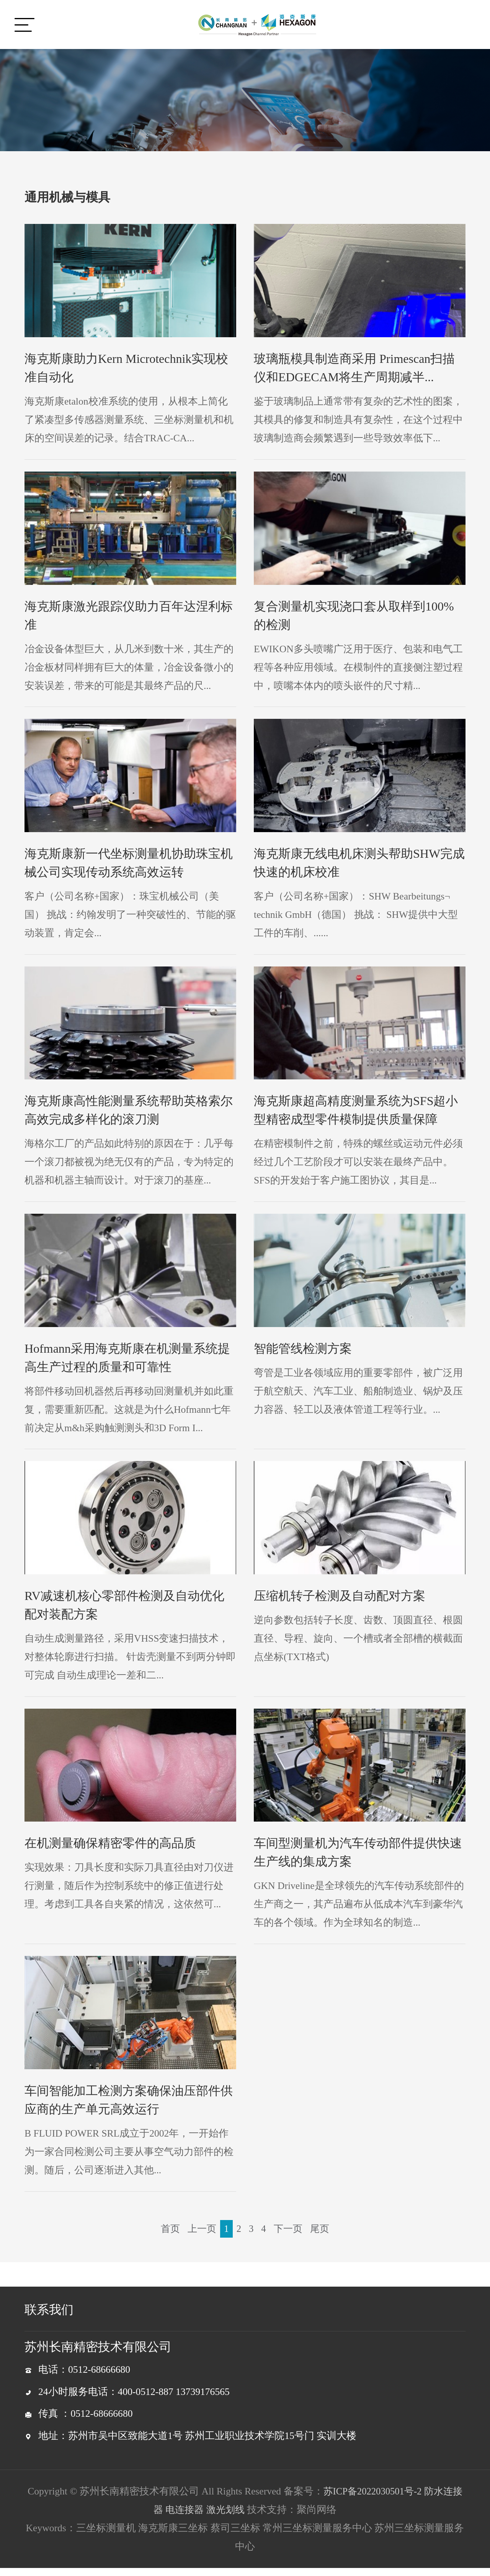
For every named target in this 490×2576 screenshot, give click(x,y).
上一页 (201, 2236)
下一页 (289, 2236)
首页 (168, 2236)
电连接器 (184, 2517)
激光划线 (226, 2517)
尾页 (322, 2236)
